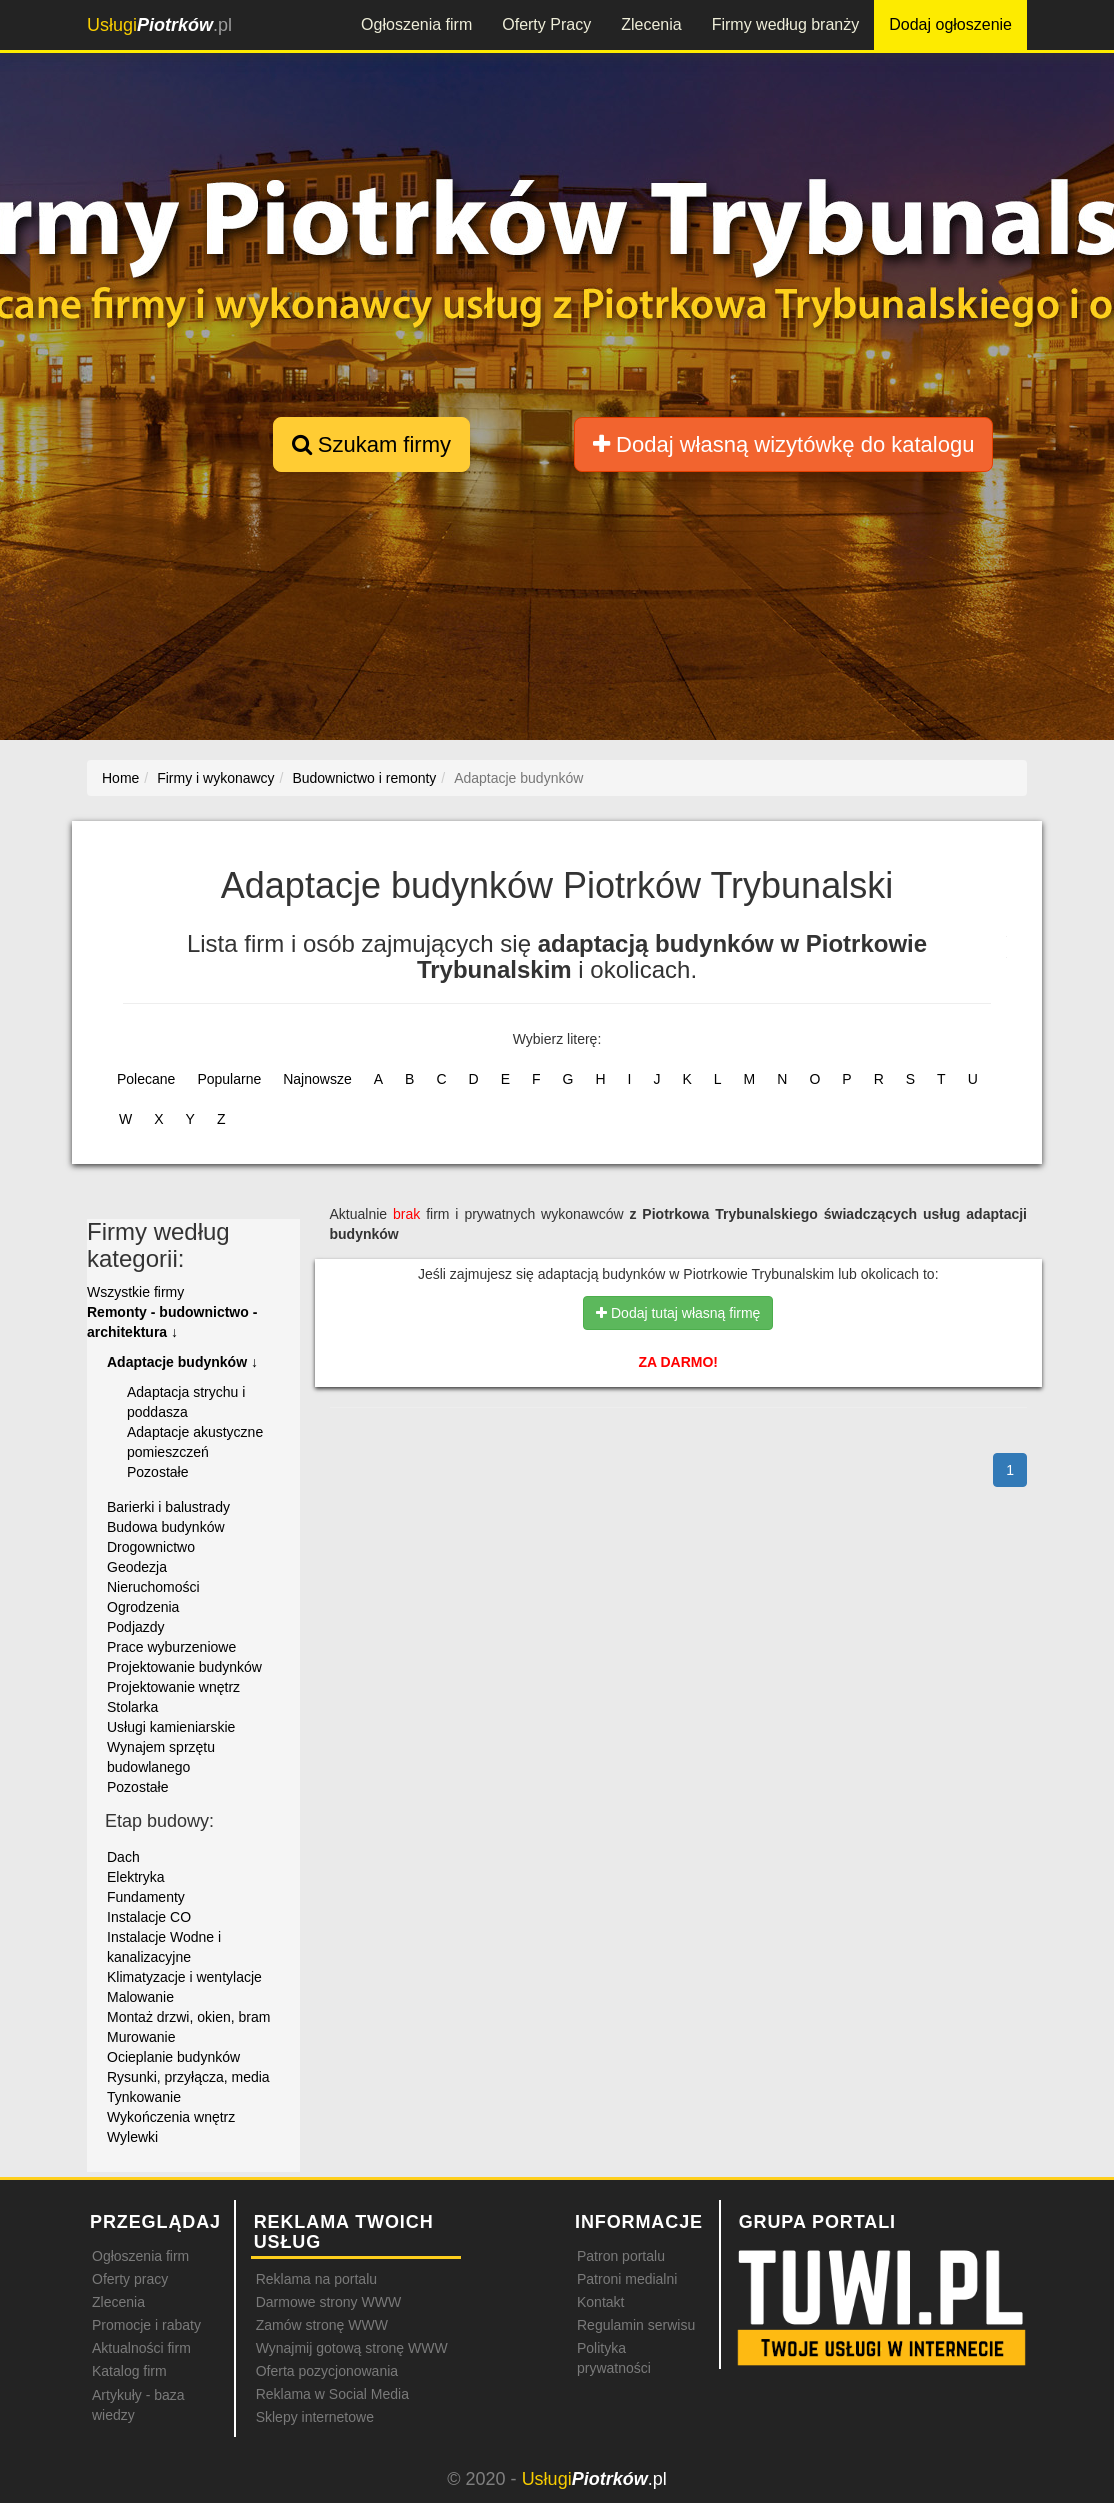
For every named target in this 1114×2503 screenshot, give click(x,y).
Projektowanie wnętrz (173, 1687)
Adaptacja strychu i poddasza (186, 1402)
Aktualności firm (141, 2348)
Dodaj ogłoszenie (950, 24)
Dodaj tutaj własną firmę (678, 1313)
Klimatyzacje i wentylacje (184, 1977)
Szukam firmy (371, 444)
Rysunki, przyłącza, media (188, 2077)
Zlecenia (651, 24)
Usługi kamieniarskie (171, 1727)
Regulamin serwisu (636, 2325)
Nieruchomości (153, 1587)
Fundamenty (146, 1897)
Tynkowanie (144, 2097)
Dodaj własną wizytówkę (783, 444)
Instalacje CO (149, 1917)
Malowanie (140, 1997)
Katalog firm (129, 2371)
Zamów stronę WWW (322, 2325)
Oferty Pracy (546, 24)
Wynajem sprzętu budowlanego (161, 1757)
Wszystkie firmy (135, 1292)
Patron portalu (621, 2256)
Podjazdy (136, 1627)
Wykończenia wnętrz (171, 2117)
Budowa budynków (166, 1527)
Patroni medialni (627, 2279)
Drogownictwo (151, 1547)
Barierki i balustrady (168, 1507)
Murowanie (141, 2037)
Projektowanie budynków (184, 1667)
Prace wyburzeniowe (171, 1647)
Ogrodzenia (143, 1607)
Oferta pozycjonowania (327, 2371)
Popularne (229, 1079)
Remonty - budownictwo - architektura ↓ (172, 1322)
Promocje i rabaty (146, 2325)
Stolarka (132, 1707)
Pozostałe (157, 1472)
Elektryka (136, 1877)
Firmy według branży (786, 24)
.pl (159, 25)
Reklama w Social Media (332, 2394)
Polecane (146, 1079)
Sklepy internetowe (315, 2417)
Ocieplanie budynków (173, 2057)
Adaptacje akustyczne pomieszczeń (195, 1442)
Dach (123, 1857)
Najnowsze (317, 1079)
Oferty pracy (130, 2279)
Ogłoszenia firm (416, 24)
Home (120, 778)
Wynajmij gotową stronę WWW (352, 2348)
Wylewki (132, 2137)
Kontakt (600, 2302)
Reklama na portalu (316, 2279)
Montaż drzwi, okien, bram (188, 2017)
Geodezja (137, 1567)
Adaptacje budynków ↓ (182, 1362)
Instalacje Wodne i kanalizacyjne (164, 1947)
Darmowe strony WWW (328, 2302)
